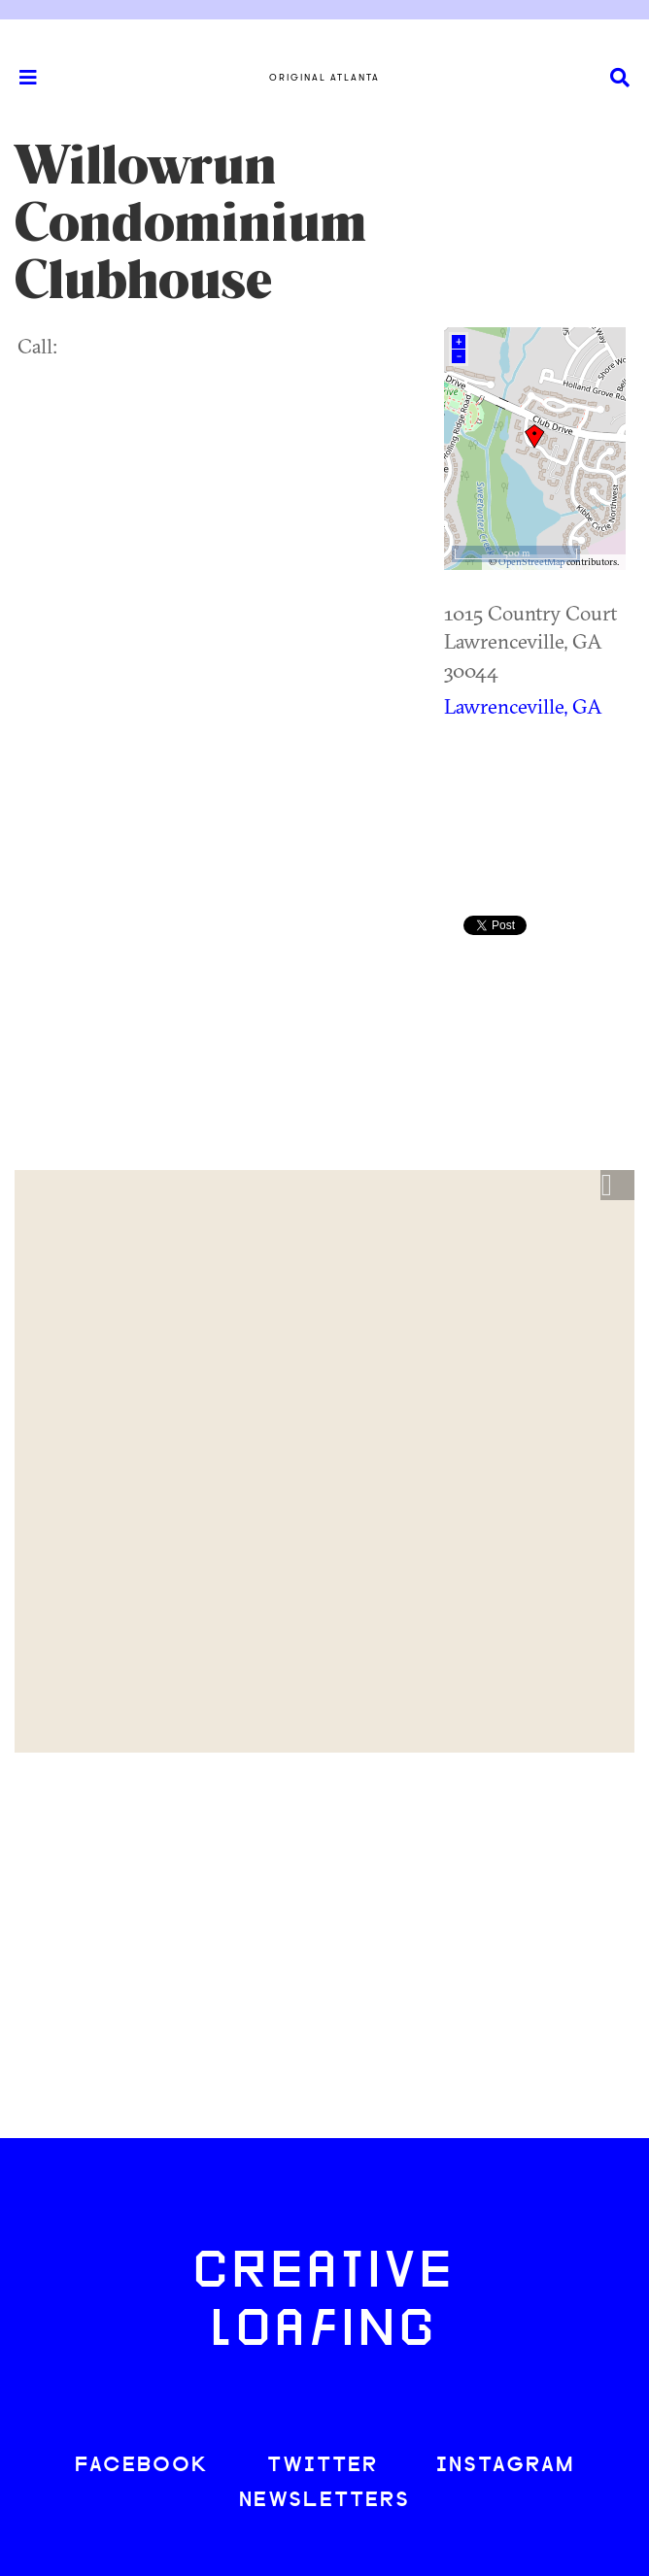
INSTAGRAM (505, 2466)
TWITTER (322, 2466)
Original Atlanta (324, 77)
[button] (617, 1185)
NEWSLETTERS (324, 2501)
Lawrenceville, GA (523, 706)
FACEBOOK (142, 2466)
